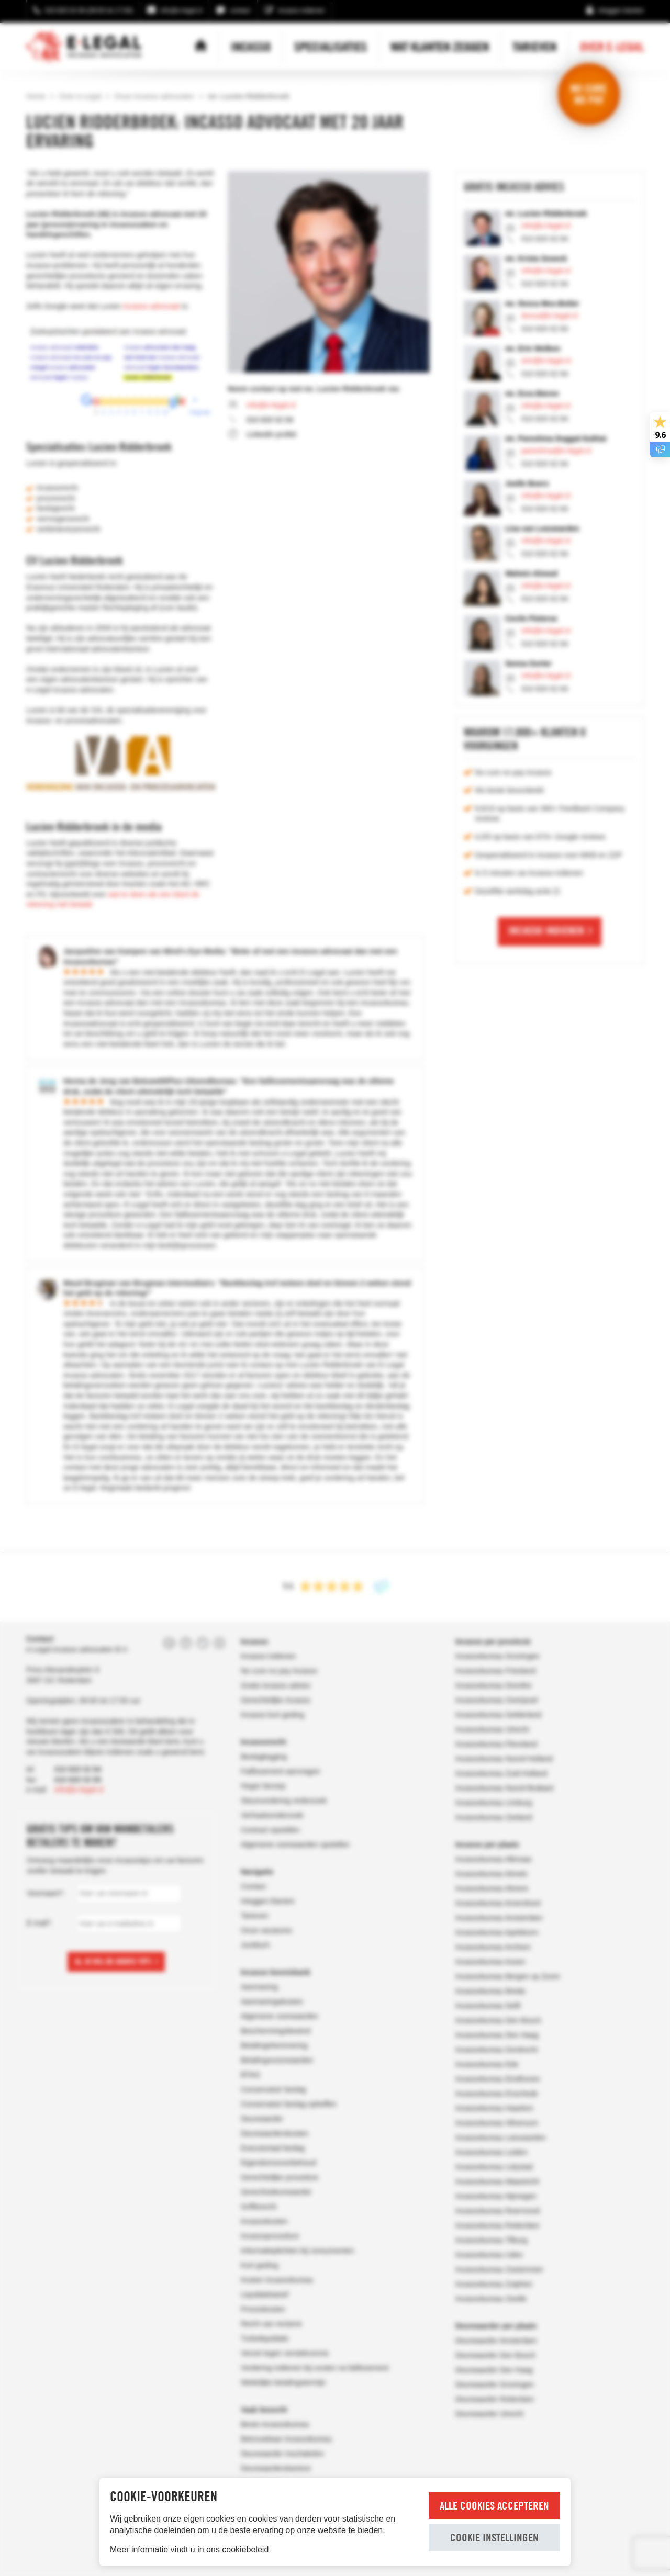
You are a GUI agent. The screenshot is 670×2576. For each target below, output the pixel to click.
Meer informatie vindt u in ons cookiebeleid (189, 2549)
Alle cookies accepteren (494, 2505)
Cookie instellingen (494, 2537)
